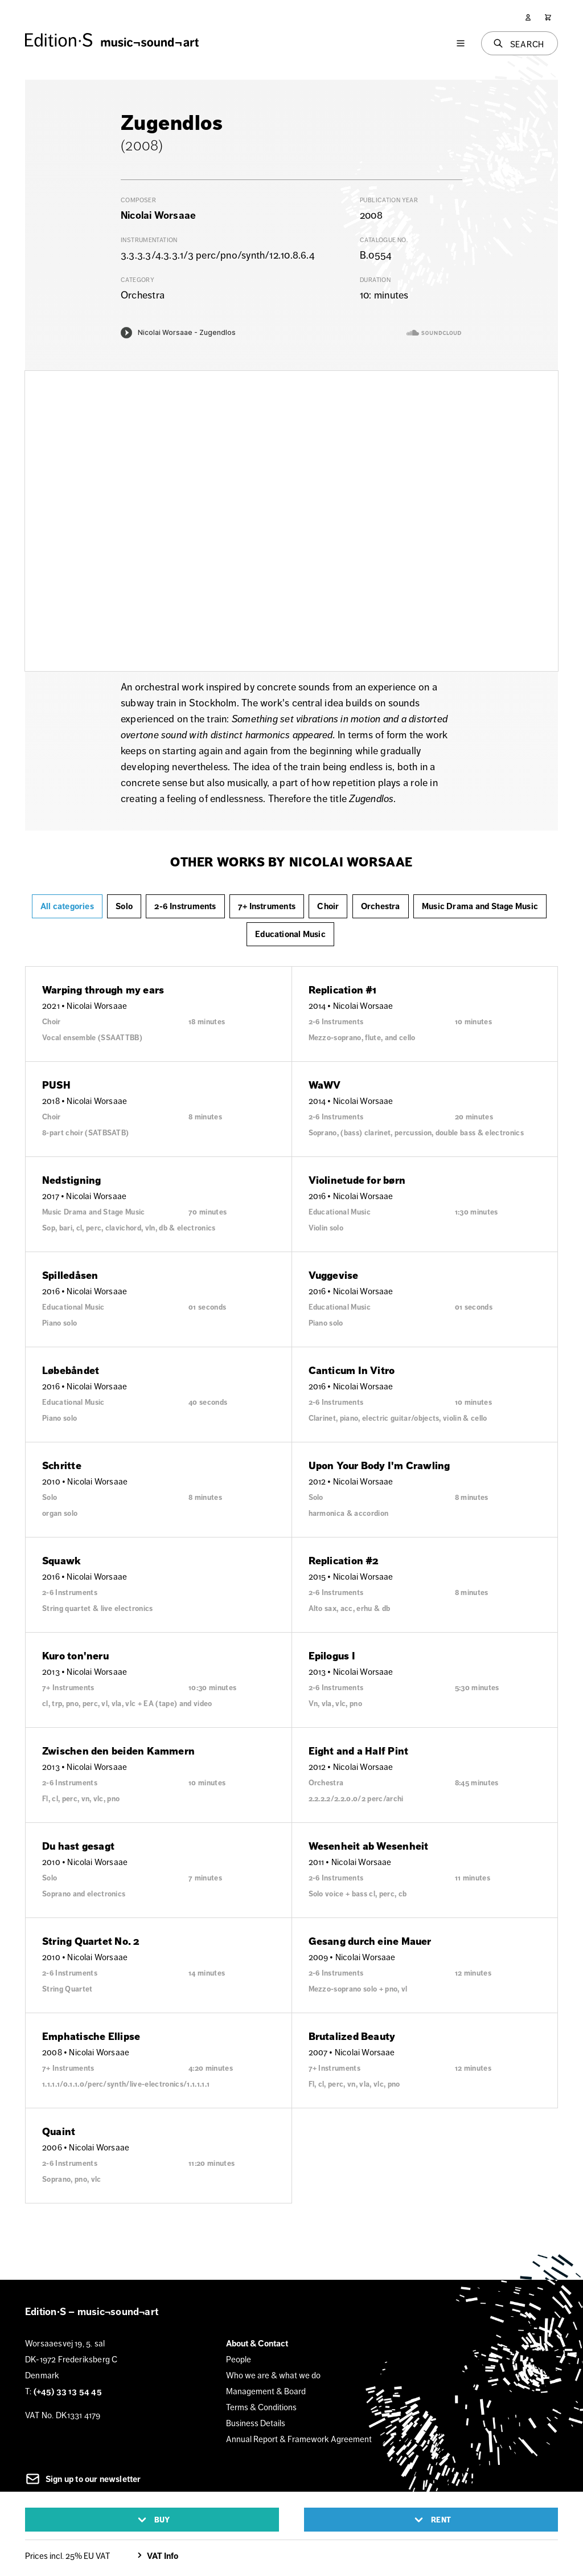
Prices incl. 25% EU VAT (67, 2556)
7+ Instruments (266, 906)
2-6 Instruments (185, 906)
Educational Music (290, 934)
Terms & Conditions (261, 2407)
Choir (328, 906)
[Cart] (548, 17)
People (238, 2359)
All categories (67, 906)
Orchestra (380, 906)
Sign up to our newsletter (83, 2479)
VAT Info (156, 2556)
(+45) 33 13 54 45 (68, 2391)
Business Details (255, 2423)
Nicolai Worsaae (158, 215)
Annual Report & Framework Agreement (299, 2439)
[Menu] (461, 43)
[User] (528, 17)
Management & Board (266, 2391)
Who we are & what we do (273, 2375)
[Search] (520, 43)
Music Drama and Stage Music (480, 906)
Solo (124, 906)
